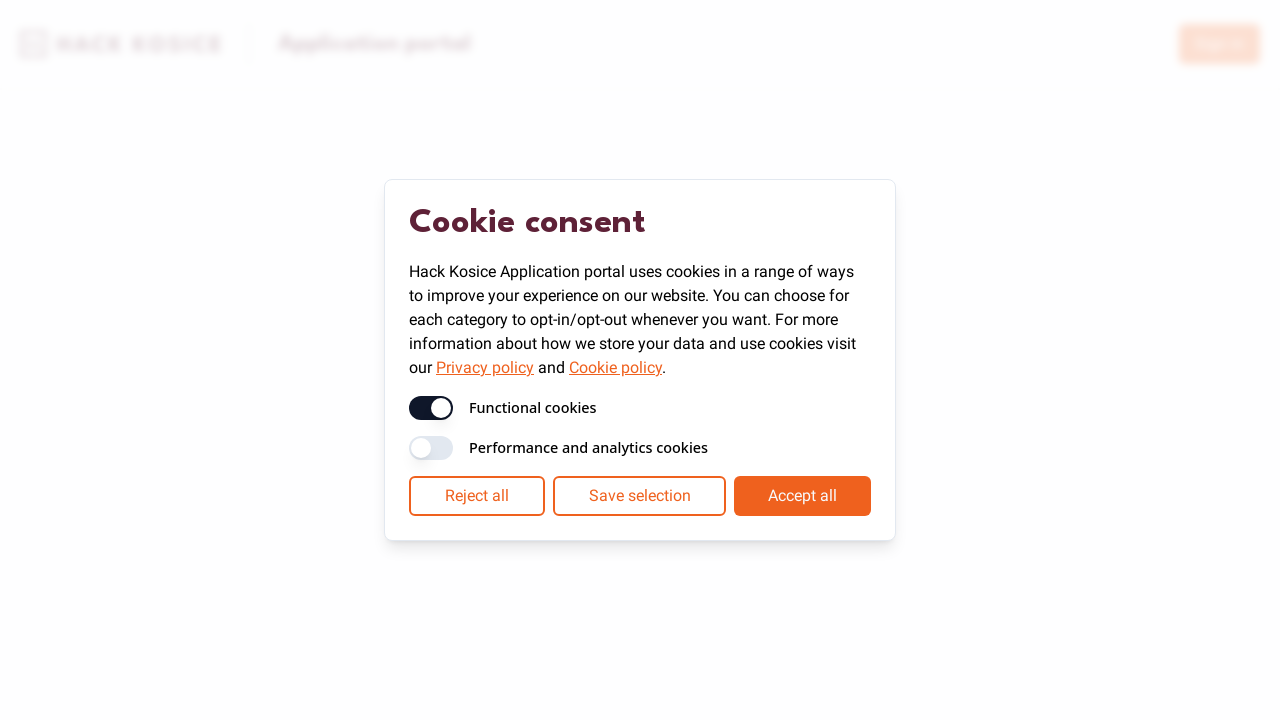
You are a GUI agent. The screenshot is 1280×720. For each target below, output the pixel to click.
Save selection (640, 495)
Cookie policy (615, 367)
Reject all (477, 495)
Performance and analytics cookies (588, 448)
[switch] (431, 408)
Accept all (802, 495)
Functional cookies (533, 408)
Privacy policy (485, 367)
